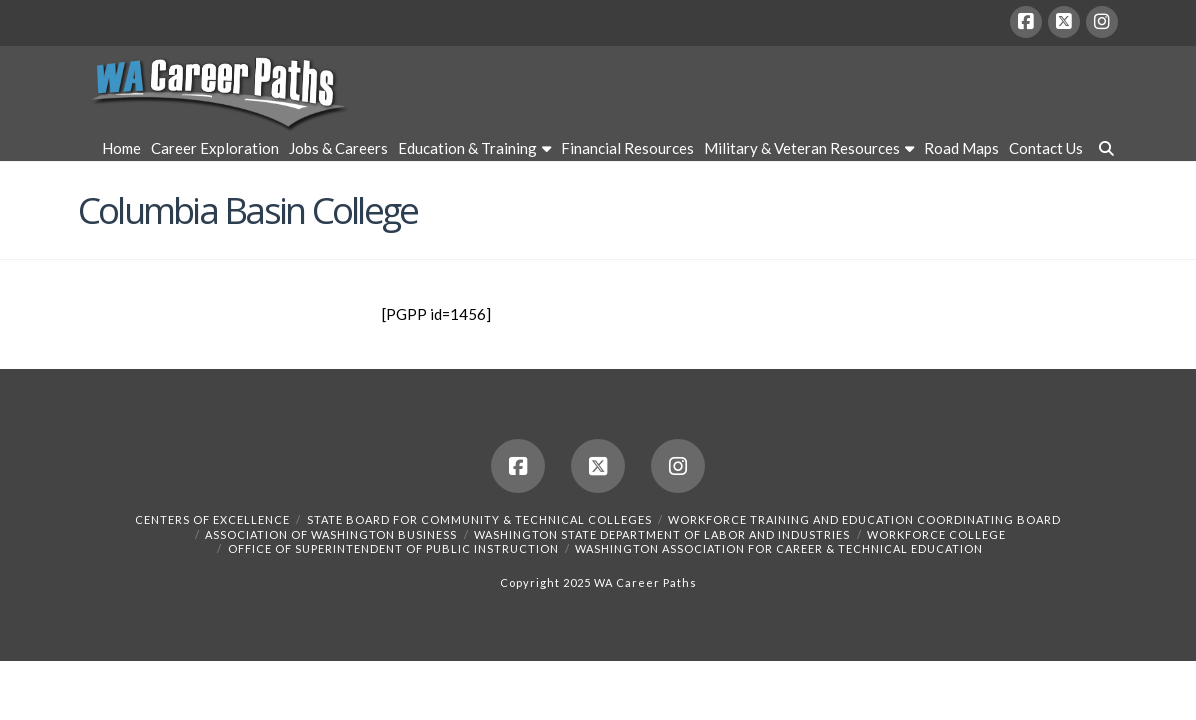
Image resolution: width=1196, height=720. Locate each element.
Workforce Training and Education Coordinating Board (864, 519)
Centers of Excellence (212, 519)
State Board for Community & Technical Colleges (479, 519)
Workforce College (936, 534)
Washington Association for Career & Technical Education (779, 548)
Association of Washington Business (331, 534)
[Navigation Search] (1103, 151)
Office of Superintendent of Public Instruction (393, 548)
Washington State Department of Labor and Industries (662, 534)
